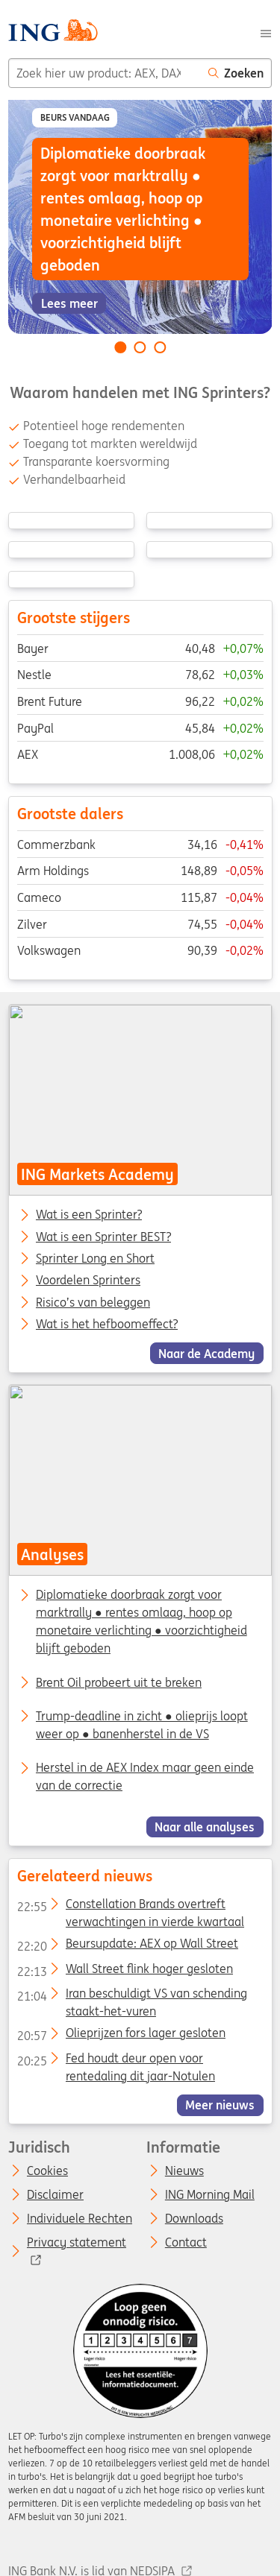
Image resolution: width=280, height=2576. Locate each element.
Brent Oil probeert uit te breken (119, 1682)
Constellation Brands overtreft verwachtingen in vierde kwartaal (129, 1906)
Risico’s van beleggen (93, 1302)
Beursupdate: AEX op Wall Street (126, 1946)
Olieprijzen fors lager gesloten (120, 2035)
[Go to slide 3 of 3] (160, 347)
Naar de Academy (206, 1352)
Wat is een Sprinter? (89, 1215)
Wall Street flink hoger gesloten (124, 1971)
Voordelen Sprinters (88, 1280)
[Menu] (266, 32)
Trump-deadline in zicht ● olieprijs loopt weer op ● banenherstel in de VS (142, 1724)
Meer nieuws (220, 2104)
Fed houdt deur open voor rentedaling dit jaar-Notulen (115, 2060)
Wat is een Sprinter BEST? (103, 1236)
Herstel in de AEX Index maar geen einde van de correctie (145, 1776)
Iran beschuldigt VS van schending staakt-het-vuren (131, 1996)
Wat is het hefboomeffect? (107, 1324)
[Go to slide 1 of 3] (120, 347)
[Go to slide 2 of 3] (140, 347)
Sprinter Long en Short (95, 1259)
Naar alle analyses (205, 1826)
